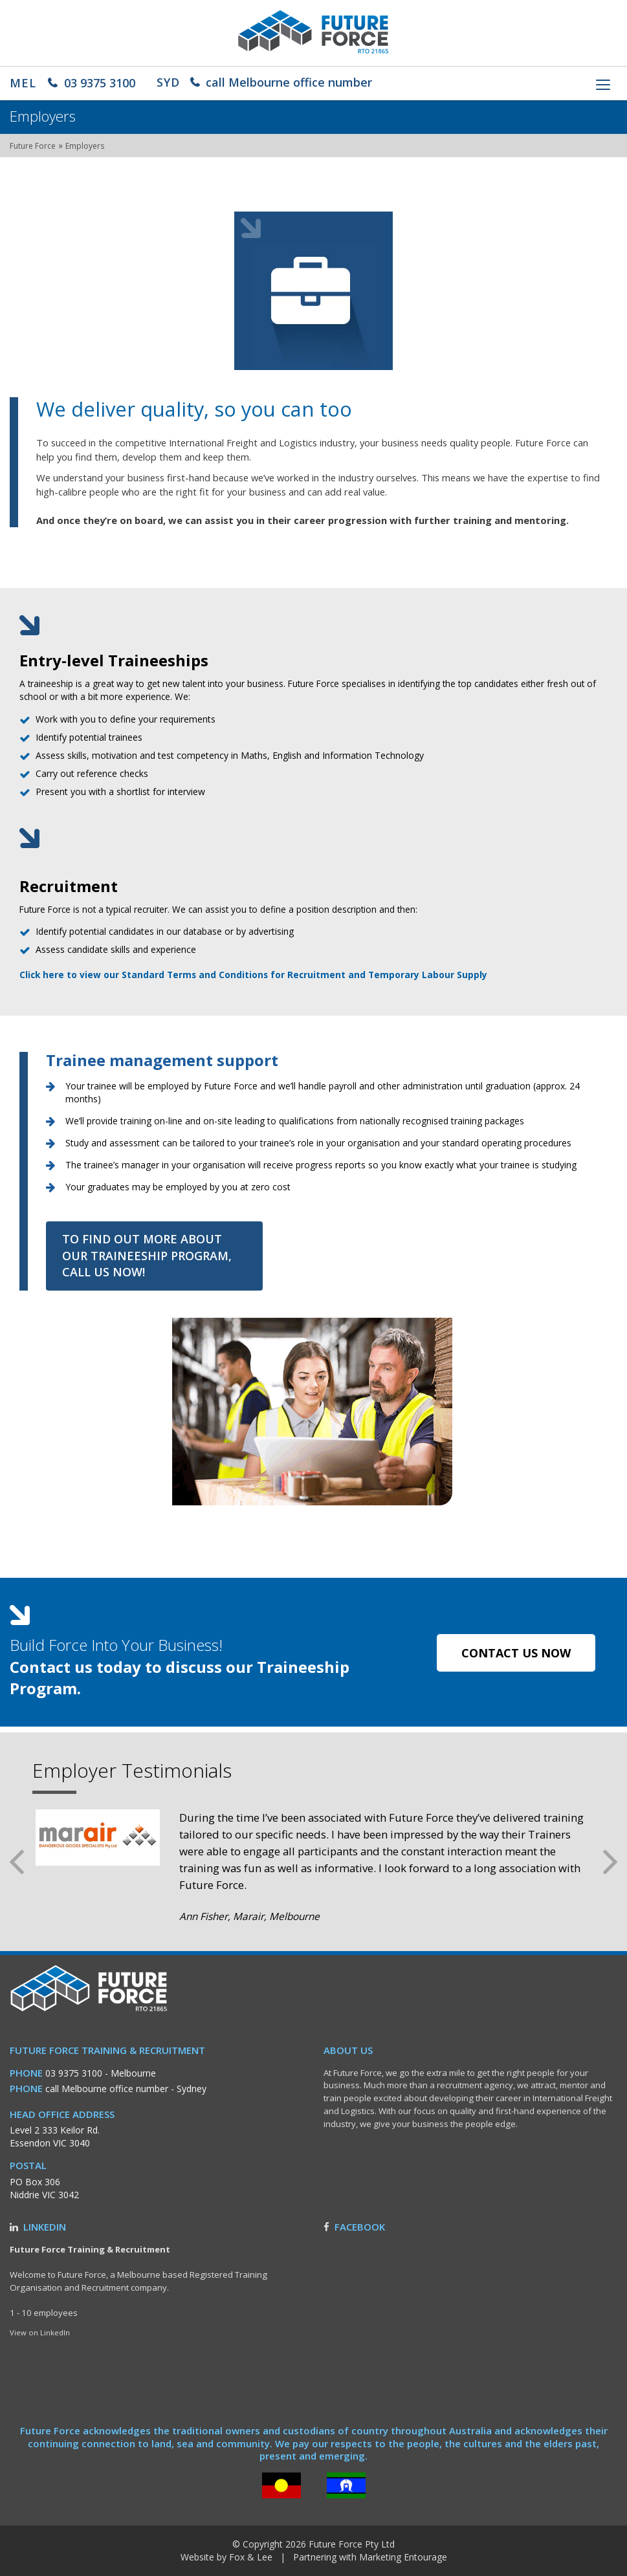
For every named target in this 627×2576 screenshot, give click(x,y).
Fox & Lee (250, 2557)
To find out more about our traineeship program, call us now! (147, 1255)
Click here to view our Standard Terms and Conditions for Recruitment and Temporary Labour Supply (253, 974)
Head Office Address (62, 2114)
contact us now (516, 1653)
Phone (26, 2073)
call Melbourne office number (264, 82)
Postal (28, 2165)
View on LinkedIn (40, 2332)
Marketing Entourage (403, 2557)
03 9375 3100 (72, 83)
